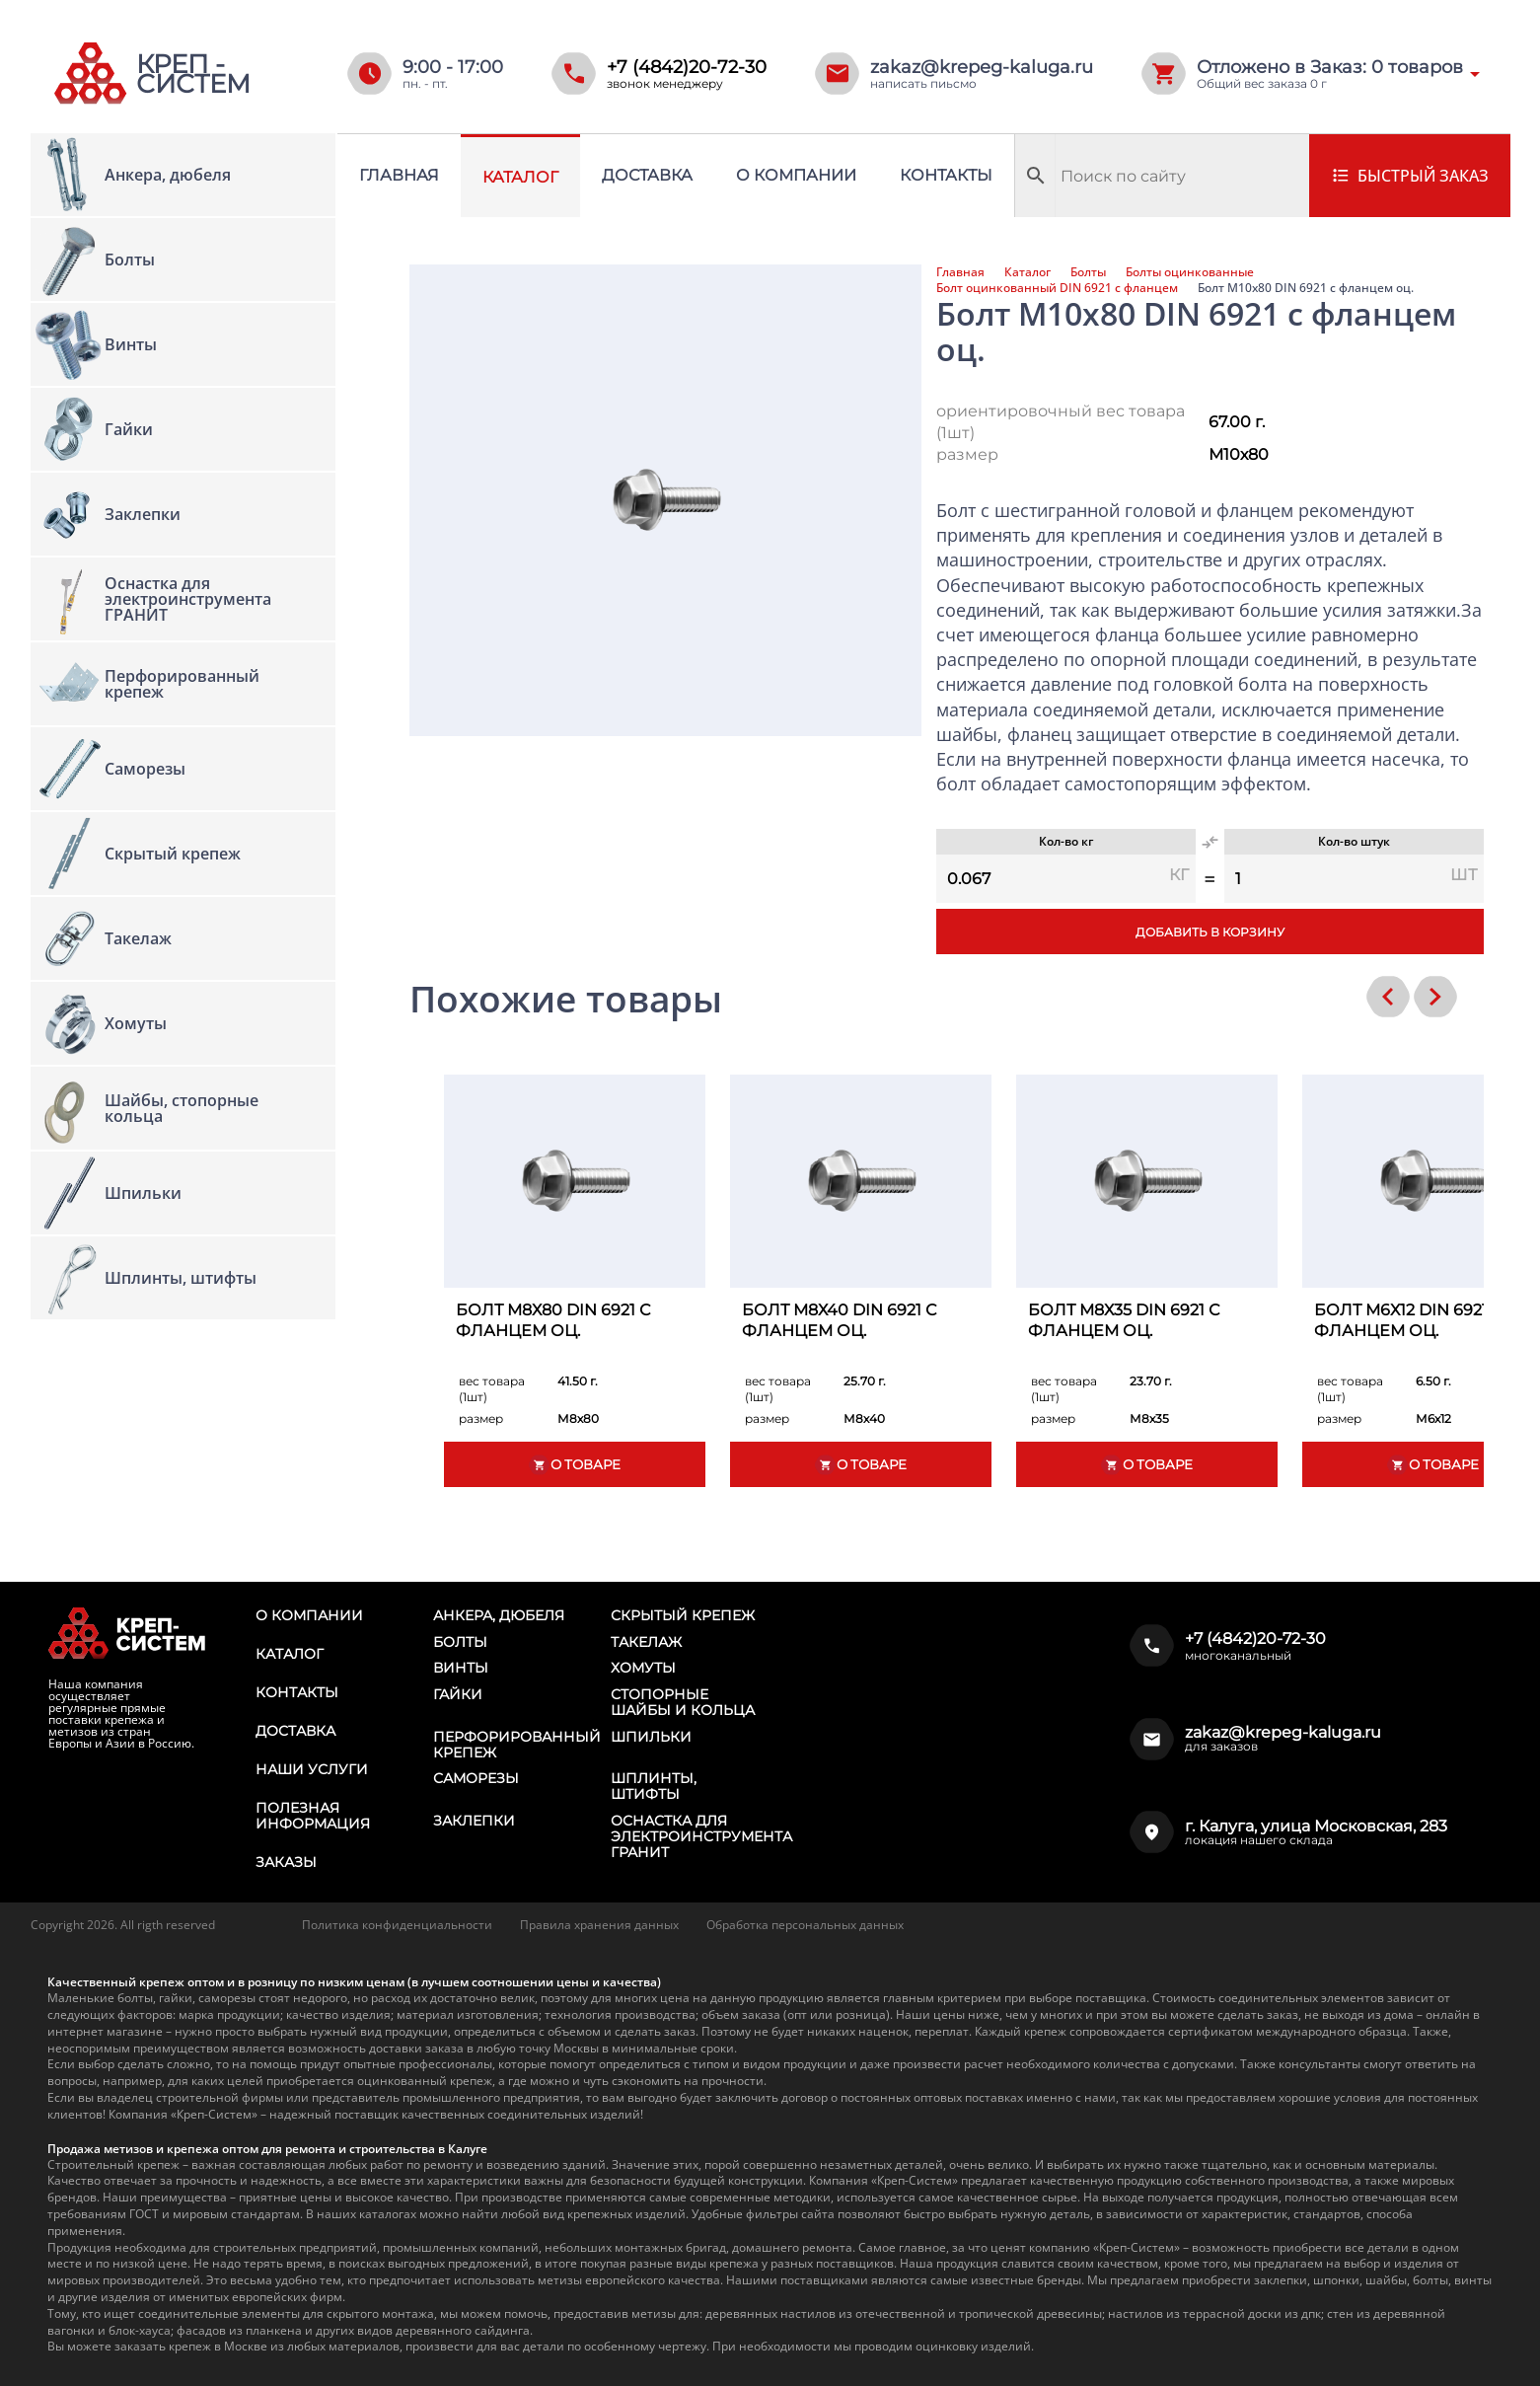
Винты (460, 1668)
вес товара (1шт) (492, 1389)
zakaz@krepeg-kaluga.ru (981, 67)
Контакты (946, 175)
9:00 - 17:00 (453, 67)
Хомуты (643, 1668)
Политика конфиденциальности (397, 1924)
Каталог (520, 177)
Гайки (457, 1694)
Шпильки (651, 1737)
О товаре (574, 1465)
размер (967, 454)
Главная (399, 175)
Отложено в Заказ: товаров (1330, 67)
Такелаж (646, 1642)
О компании (796, 175)
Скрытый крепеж (683, 1615)
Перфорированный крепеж (517, 1744)
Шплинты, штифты (654, 1786)
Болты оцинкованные (1190, 272)
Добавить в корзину (1210, 932)
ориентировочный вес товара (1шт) (1060, 422)
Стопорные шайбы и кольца (683, 1702)
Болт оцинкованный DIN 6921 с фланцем (1057, 288)
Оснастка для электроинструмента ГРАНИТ (701, 1836)
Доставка (647, 175)
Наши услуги (312, 1769)
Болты (1088, 272)
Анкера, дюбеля (498, 1615)
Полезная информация (313, 1815)
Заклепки (474, 1820)
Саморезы (476, 1778)
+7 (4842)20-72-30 (687, 67)
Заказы (286, 1862)
